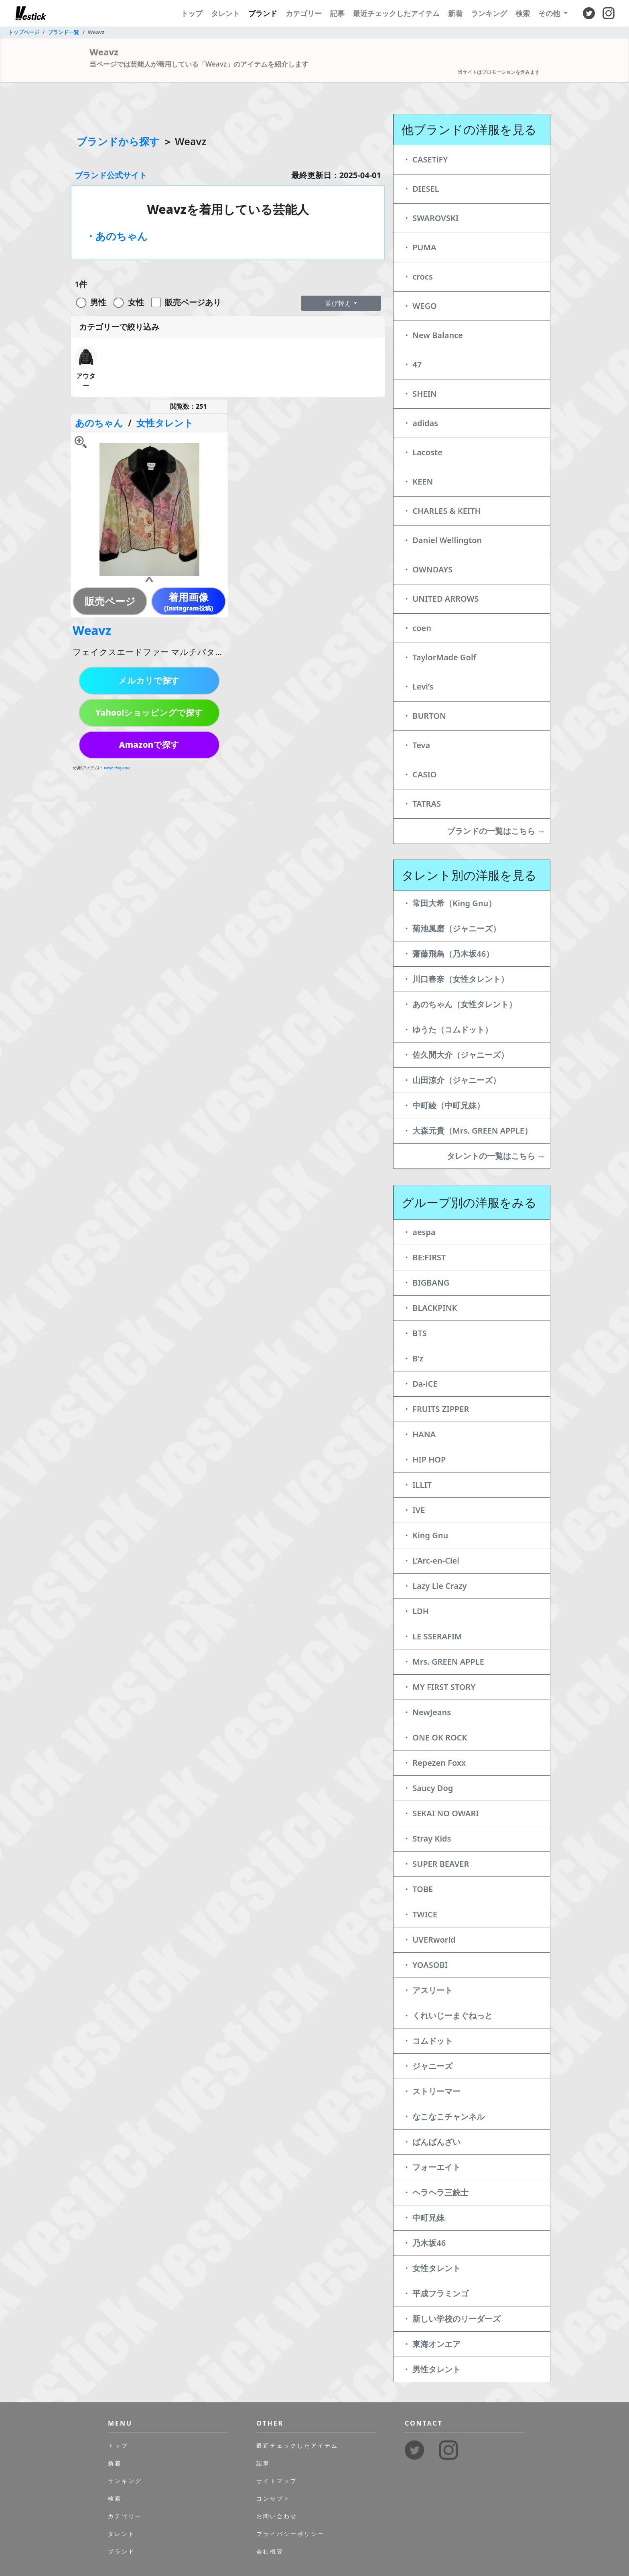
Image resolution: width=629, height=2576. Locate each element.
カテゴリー (304, 13)
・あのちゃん (116, 236)
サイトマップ (276, 2481)
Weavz (92, 630)
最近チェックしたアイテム (396, 13)
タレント (225, 13)
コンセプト (273, 2498)
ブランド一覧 (63, 32)
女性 (136, 302)
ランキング (489, 13)
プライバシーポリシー (290, 2533)
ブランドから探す (118, 141)
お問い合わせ (276, 2516)
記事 (337, 13)
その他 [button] (550, 13)
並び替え (338, 303)
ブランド (262, 13)
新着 (455, 13)
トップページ (23, 32)
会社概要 (270, 2551)
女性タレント (164, 422)
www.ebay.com (117, 768)
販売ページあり (193, 302)
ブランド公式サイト (111, 175)
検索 (522, 13)
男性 (98, 302)
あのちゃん (99, 422)
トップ (192, 13)
